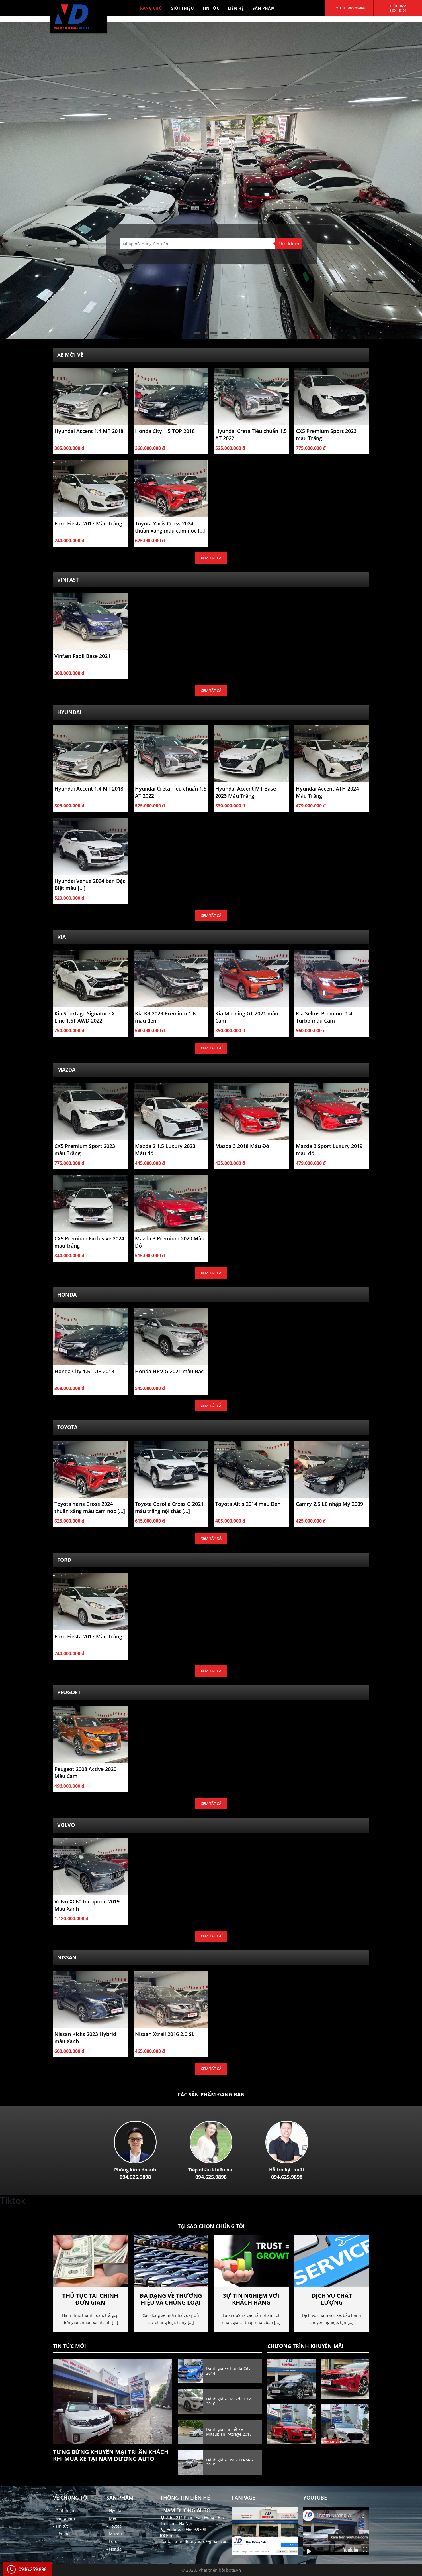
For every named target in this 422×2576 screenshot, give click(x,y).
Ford (64, 1559)
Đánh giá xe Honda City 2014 (228, 2371)
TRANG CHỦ (150, 8)
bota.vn (233, 2570)
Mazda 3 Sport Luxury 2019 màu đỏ (329, 1150)
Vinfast (68, 579)
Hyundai (69, 712)
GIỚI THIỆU (182, 8)
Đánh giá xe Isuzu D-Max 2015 (229, 2462)
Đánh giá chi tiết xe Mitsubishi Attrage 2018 (229, 2432)
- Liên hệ (61, 2533)
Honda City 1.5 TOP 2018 (165, 431)
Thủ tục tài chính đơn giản (90, 2299)
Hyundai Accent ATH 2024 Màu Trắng (327, 792)
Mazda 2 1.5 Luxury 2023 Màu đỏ (165, 1150)
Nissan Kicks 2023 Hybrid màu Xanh (85, 2038)
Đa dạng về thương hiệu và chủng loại (171, 2299)
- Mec (111, 2518)
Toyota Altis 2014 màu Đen (247, 1503)
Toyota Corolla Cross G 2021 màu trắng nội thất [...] (169, 1507)
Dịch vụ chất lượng (332, 2299)
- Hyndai (114, 2510)
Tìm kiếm (289, 244)
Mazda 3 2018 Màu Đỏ (242, 1146)
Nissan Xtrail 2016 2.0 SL (164, 2034)
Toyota (67, 1427)
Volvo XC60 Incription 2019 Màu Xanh (87, 1905)
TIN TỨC (210, 8)
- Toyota (114, 2526)
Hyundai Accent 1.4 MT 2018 (88, 431)
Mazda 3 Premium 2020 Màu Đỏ (169, 1242)
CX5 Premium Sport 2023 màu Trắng (326, 435)
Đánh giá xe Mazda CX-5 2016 (229, 2401)
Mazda (66, 1069)
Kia (61, 937)
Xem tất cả (211, 557)
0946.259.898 (32, 2569)
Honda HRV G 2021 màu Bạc (169, 1371)
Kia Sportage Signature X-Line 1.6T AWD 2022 (85, 1017)
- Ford (112, 2541)
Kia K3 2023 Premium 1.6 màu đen (165, 1017)
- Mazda (114, 2533)
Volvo (66, 1824)
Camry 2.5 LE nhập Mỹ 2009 (329, 1503)
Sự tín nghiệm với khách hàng (251, 2299)
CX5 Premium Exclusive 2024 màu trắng (89, 1242)
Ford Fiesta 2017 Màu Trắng (88, 523)
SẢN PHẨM (264, 8)
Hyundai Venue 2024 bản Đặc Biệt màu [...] (89, 884)
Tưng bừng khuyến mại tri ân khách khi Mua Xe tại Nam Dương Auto (110, 2455)
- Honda (114, 2549)
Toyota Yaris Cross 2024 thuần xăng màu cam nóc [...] (170, 527)
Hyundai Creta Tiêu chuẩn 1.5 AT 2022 (251, 435)
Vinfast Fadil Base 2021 (82, 656)
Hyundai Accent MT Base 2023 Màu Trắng (245, 792)
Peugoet (69, 1692)
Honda (67, 1294)
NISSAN (67, 1957)
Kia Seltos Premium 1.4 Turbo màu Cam (324, 1017)
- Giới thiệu (63, 2510)
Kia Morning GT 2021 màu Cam (246, 1017)
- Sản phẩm (64, 2518)
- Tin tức (61, 2526)
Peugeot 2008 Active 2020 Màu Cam (85, 1772)
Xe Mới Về (70, 354)
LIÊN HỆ (236, 8)
